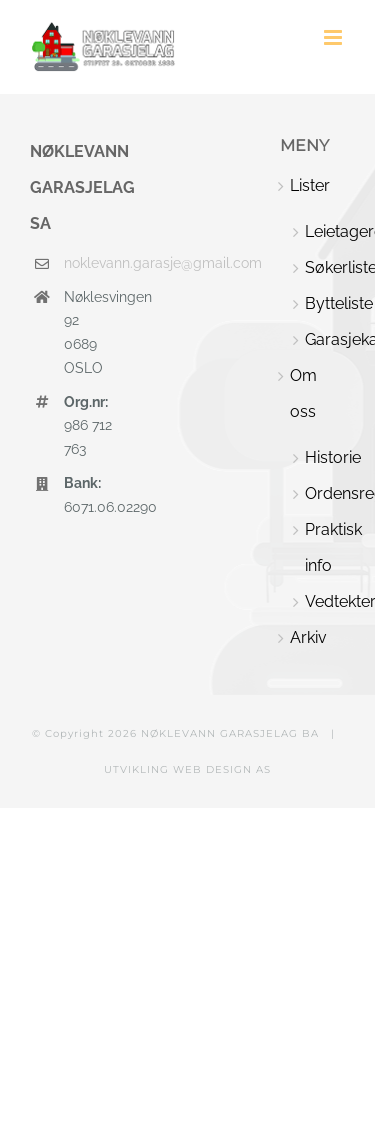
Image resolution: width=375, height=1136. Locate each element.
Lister (310, 185)
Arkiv (308, 637)
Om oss (303, 393)
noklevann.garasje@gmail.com (89, 263)
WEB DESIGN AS (222, 769)
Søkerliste (325, 267)
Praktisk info (325, 547)
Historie (325, 457)
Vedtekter (325, 601)
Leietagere (325, 231)
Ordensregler (325, 493)
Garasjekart (325, 339)
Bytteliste (325, 303)
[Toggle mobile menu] (334, 37)
